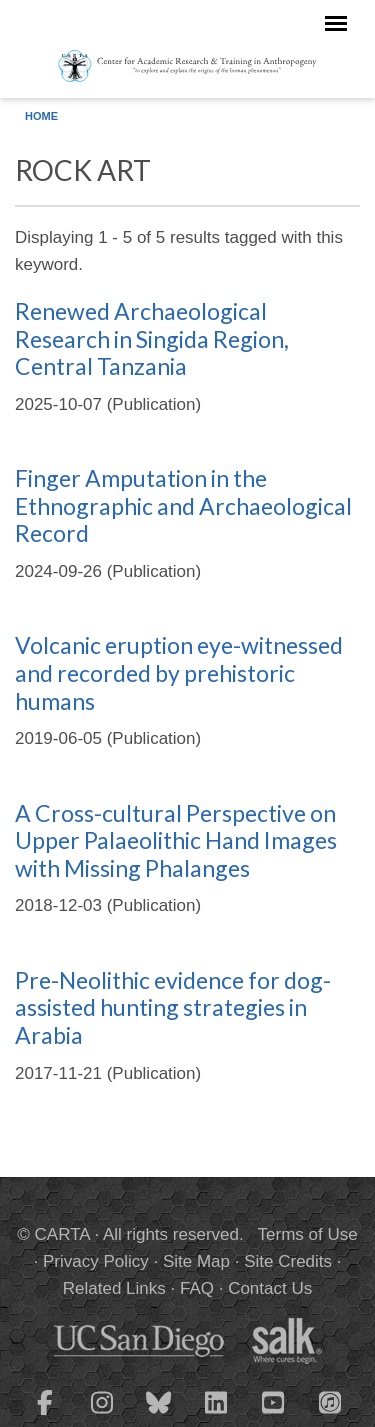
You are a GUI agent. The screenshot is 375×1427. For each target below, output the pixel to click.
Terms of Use (308, 1234)
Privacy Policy (96, 1261)
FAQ (197, 1288)
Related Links (114, 1288)
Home (41, 116)
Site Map (196, 1261)
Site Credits (288, 1261)
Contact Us (270, 1288)
